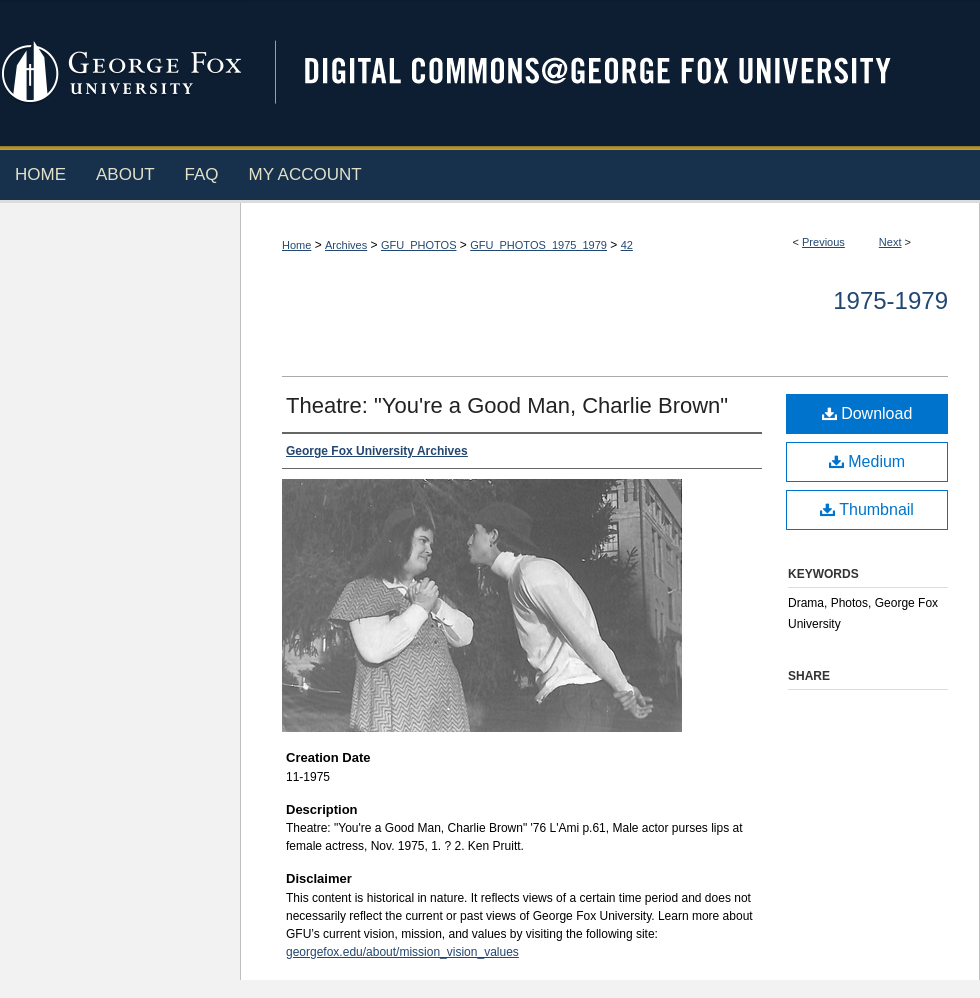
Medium (867, 461)
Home (296, 245)
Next (890, 242)
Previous (823, 242)
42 (627, 245)
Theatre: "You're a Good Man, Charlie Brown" (507, 405)
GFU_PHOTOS (419, 245)
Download (867, 413)
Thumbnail (867, 509)
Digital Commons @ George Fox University (615, 72)
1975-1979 (890, 300)
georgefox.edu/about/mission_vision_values (402, 952)
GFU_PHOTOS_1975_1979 (538, 245)
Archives (346, 245)
